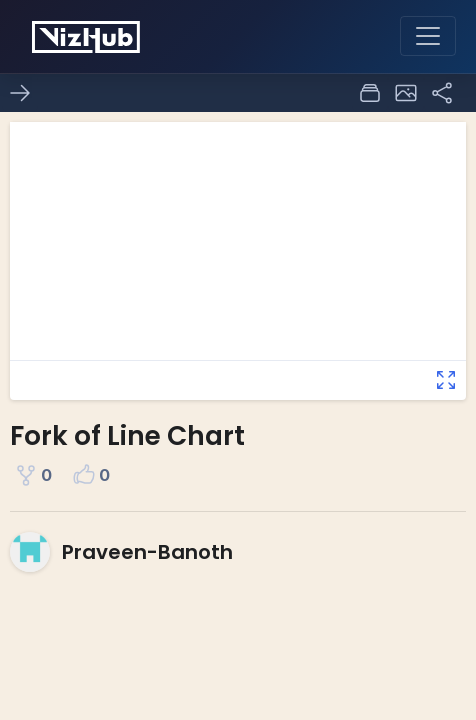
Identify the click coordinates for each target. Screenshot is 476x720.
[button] (406, 93)
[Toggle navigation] (428, 36)
